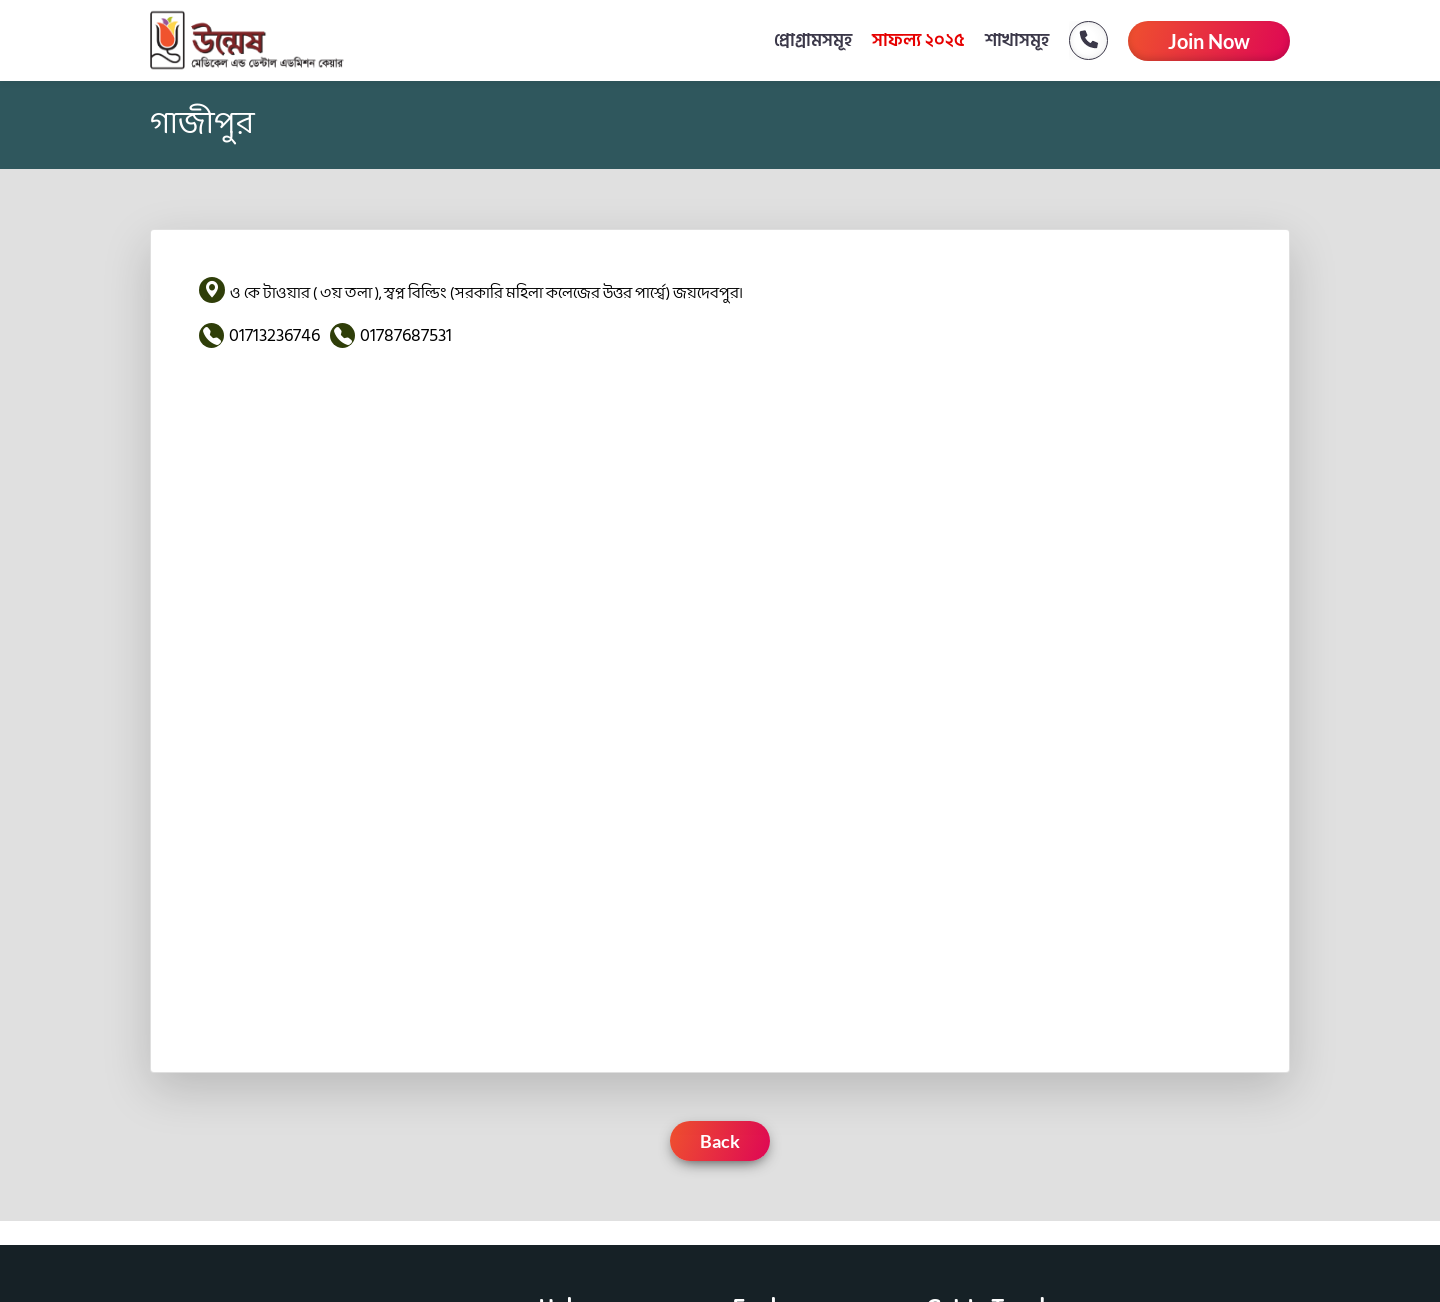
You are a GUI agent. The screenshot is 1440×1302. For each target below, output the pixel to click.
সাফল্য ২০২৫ (918, 40)
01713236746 (274, 335)
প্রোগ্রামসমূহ (813, 40)
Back (720, 1141)
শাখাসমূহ (1017, 40)
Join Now (1209, 41)
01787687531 (406, 335)
